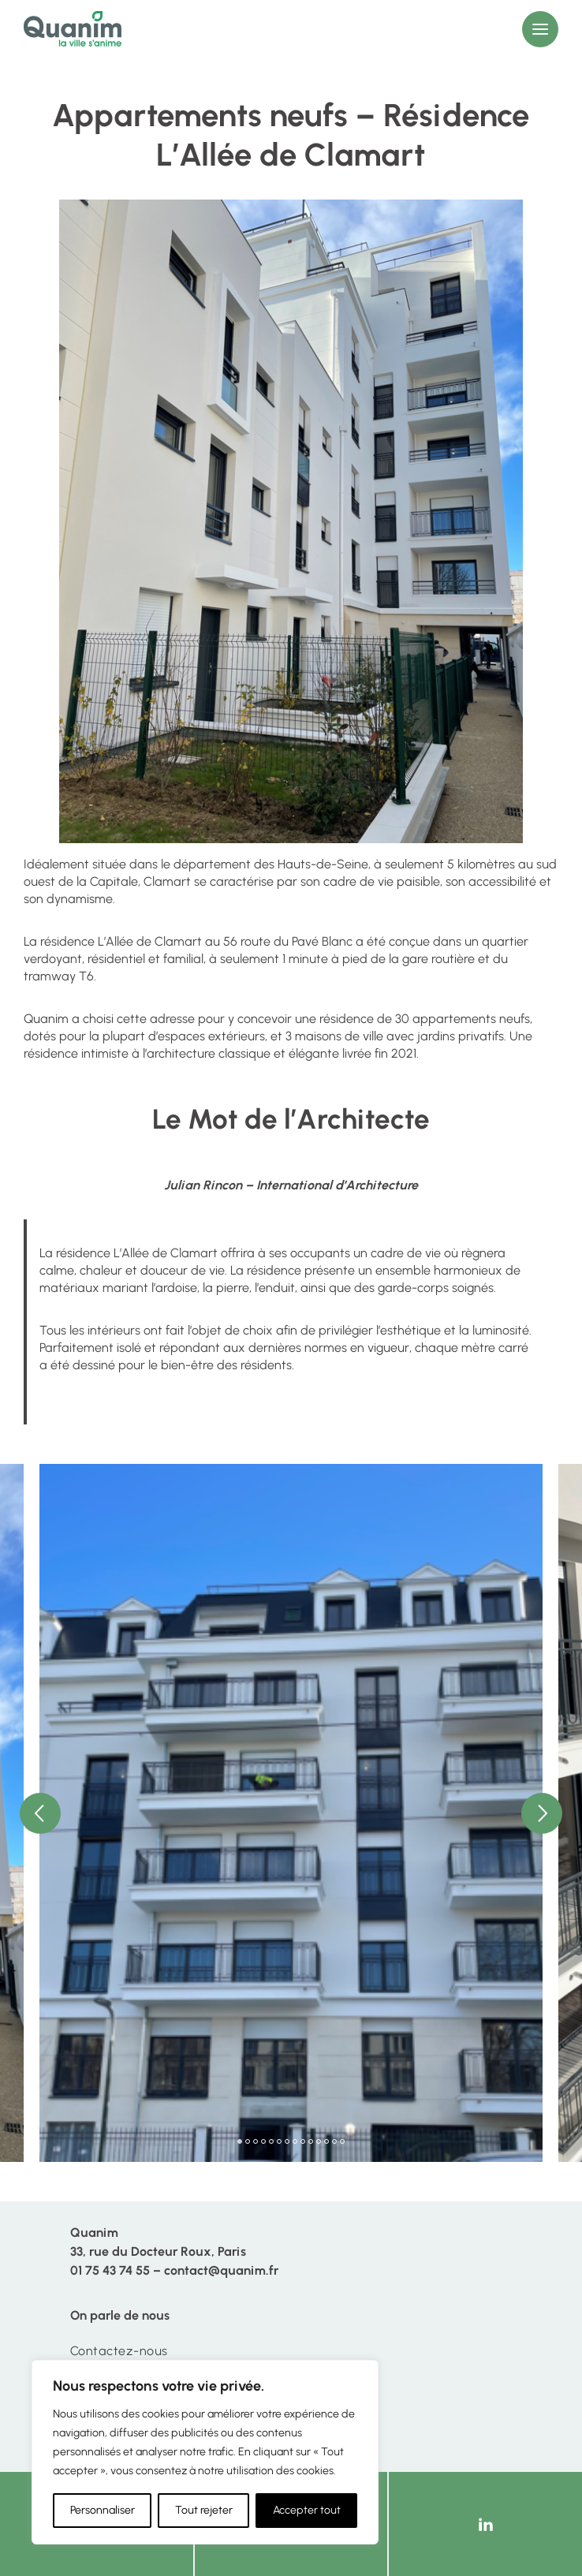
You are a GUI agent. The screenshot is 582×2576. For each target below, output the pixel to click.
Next (541, 1813)
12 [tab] (326, 2141)
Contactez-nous (119, 2350)
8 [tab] (295, 2141)
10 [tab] (311, 2141)
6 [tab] (279, 2141)
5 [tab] (271, 2141)
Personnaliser (102, 2510)
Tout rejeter (204, 2510)
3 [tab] (255, 2141)
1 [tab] (240, 2141)
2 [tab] (248, 2141)
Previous (40, 1813)
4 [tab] (263, 2141)
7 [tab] (287, 2141)
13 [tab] (334, 2141)
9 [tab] (303, 2141)
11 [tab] (319, 2141)
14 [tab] (342, 2141)
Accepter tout (307, 2510)
